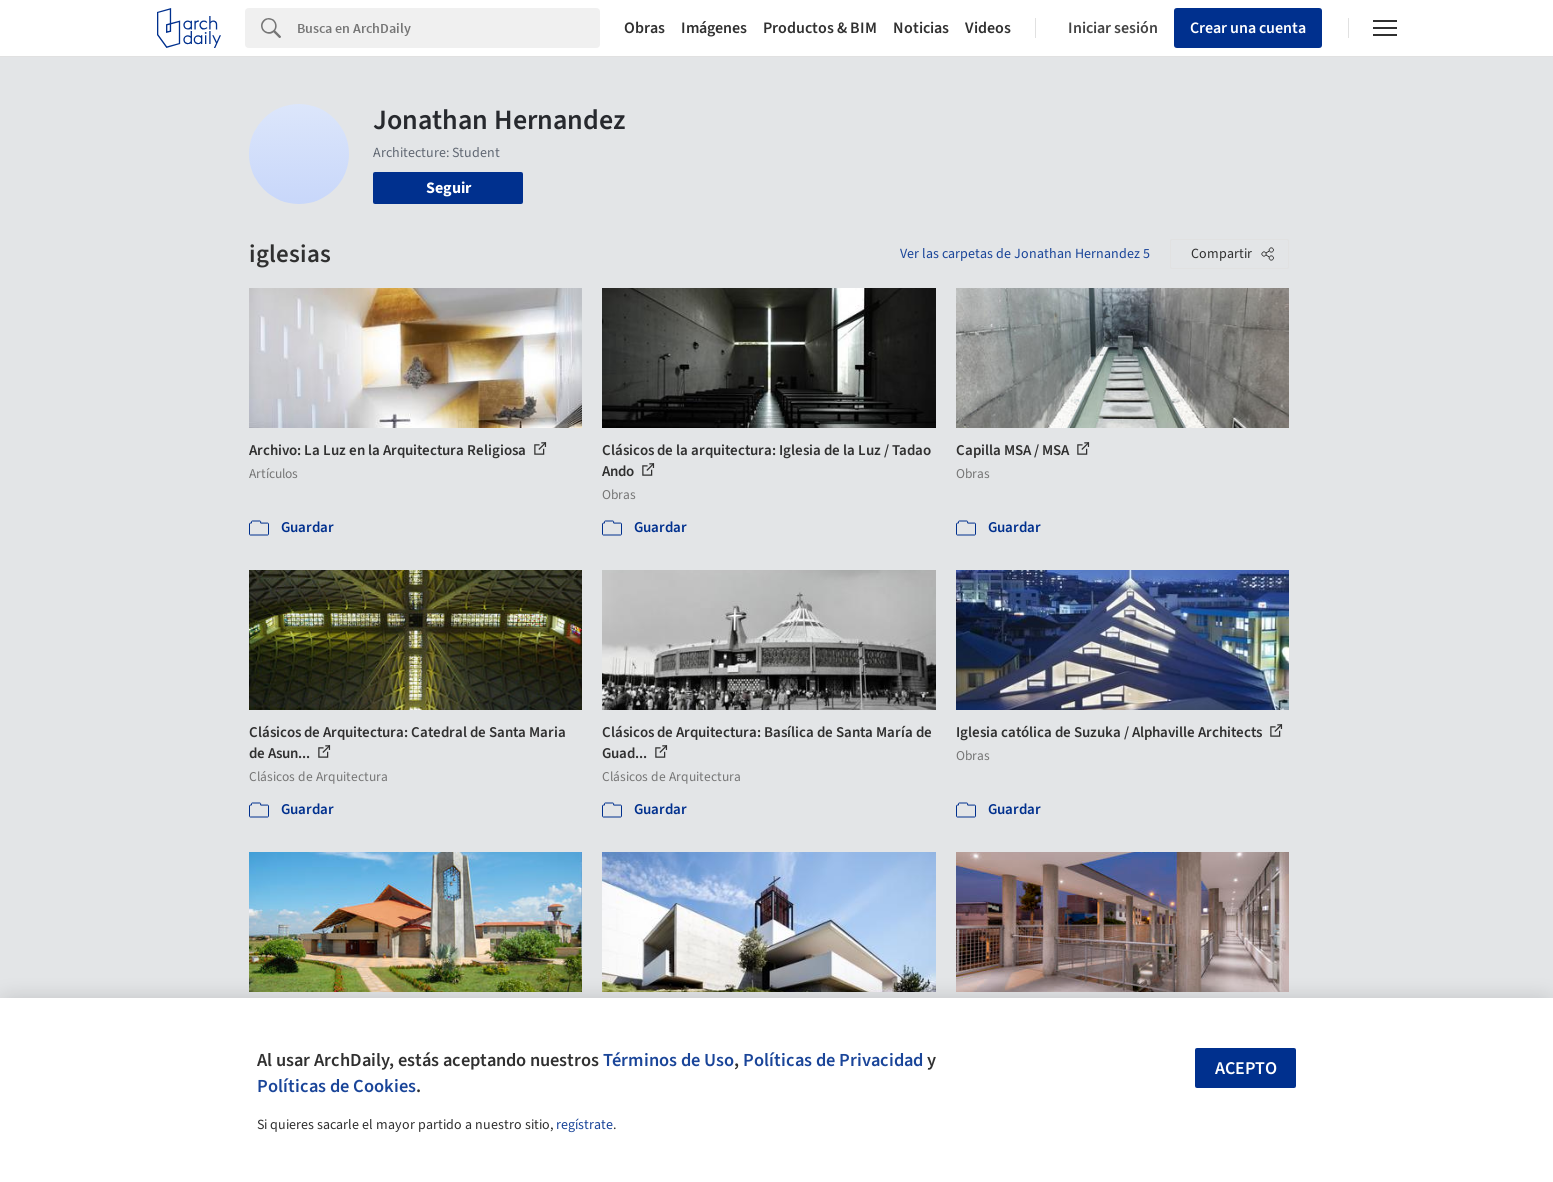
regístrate (584, 1125)
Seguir (448, 188)
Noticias (921, 28)
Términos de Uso (668, 1060)
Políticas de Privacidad (833, 1060)
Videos (988, 28)
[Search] (448, 28)
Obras (644, 28)
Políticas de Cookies (336, 1086)
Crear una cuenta (1248, 28)
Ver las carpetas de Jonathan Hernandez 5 (1025, 254)
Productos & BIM (820, 28)
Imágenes (714, 28)
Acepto (1246, 1068)
